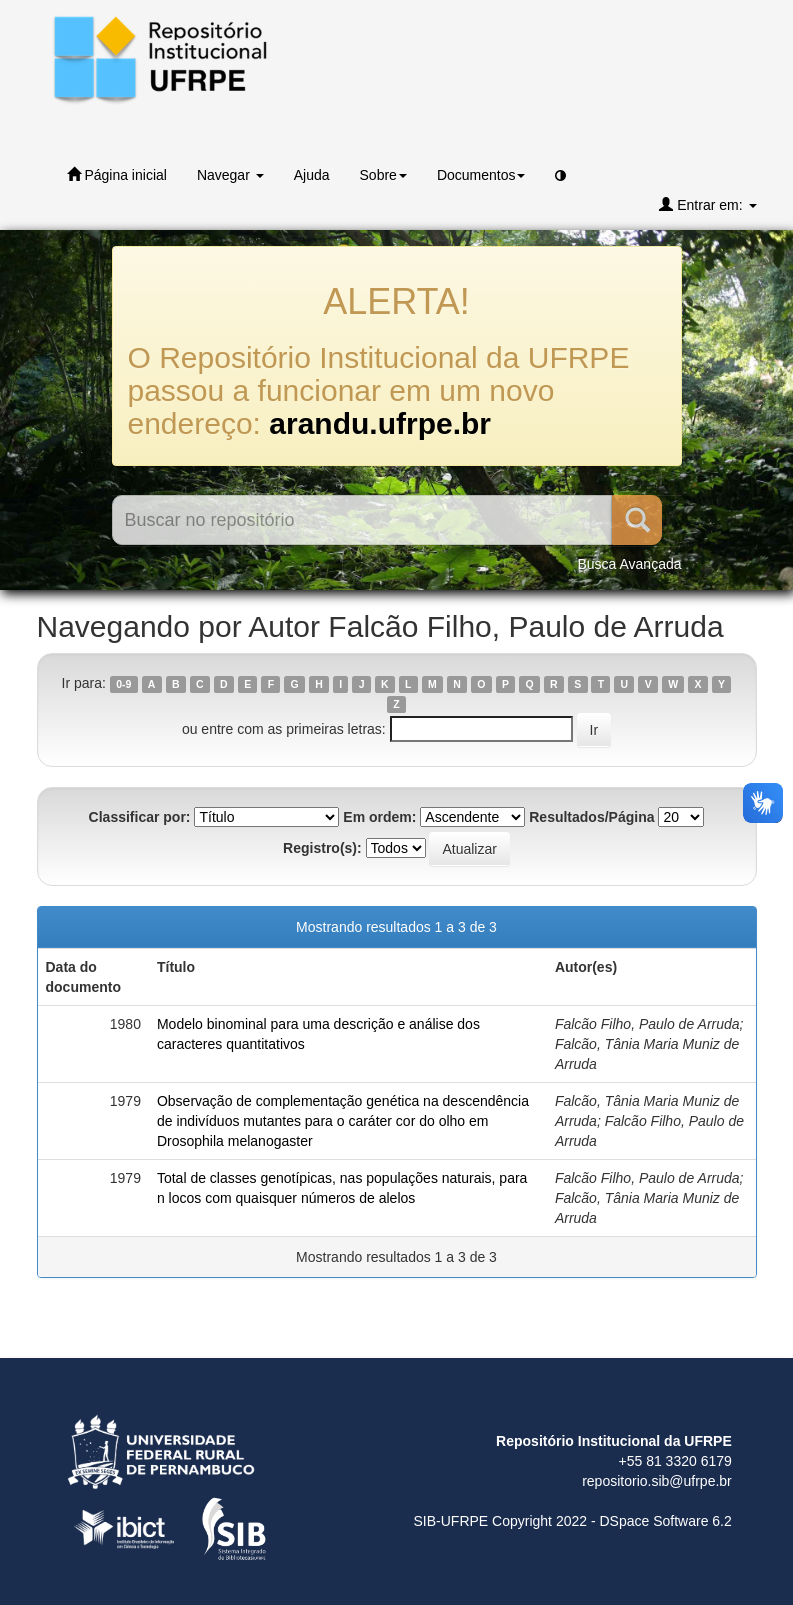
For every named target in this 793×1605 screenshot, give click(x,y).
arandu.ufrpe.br (380, 423)
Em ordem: (379, 817)
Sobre (383, 175)
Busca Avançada (629, 564)
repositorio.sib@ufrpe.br (657, 1481)
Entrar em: (707, 204)
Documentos (481, 175)
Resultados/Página (591, 817)
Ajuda (312, 175)
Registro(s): (322, 848)
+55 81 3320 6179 (675, 1461)
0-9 (123, 684)
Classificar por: (140, 817)
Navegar (230, 175)
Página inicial (117, 174)
